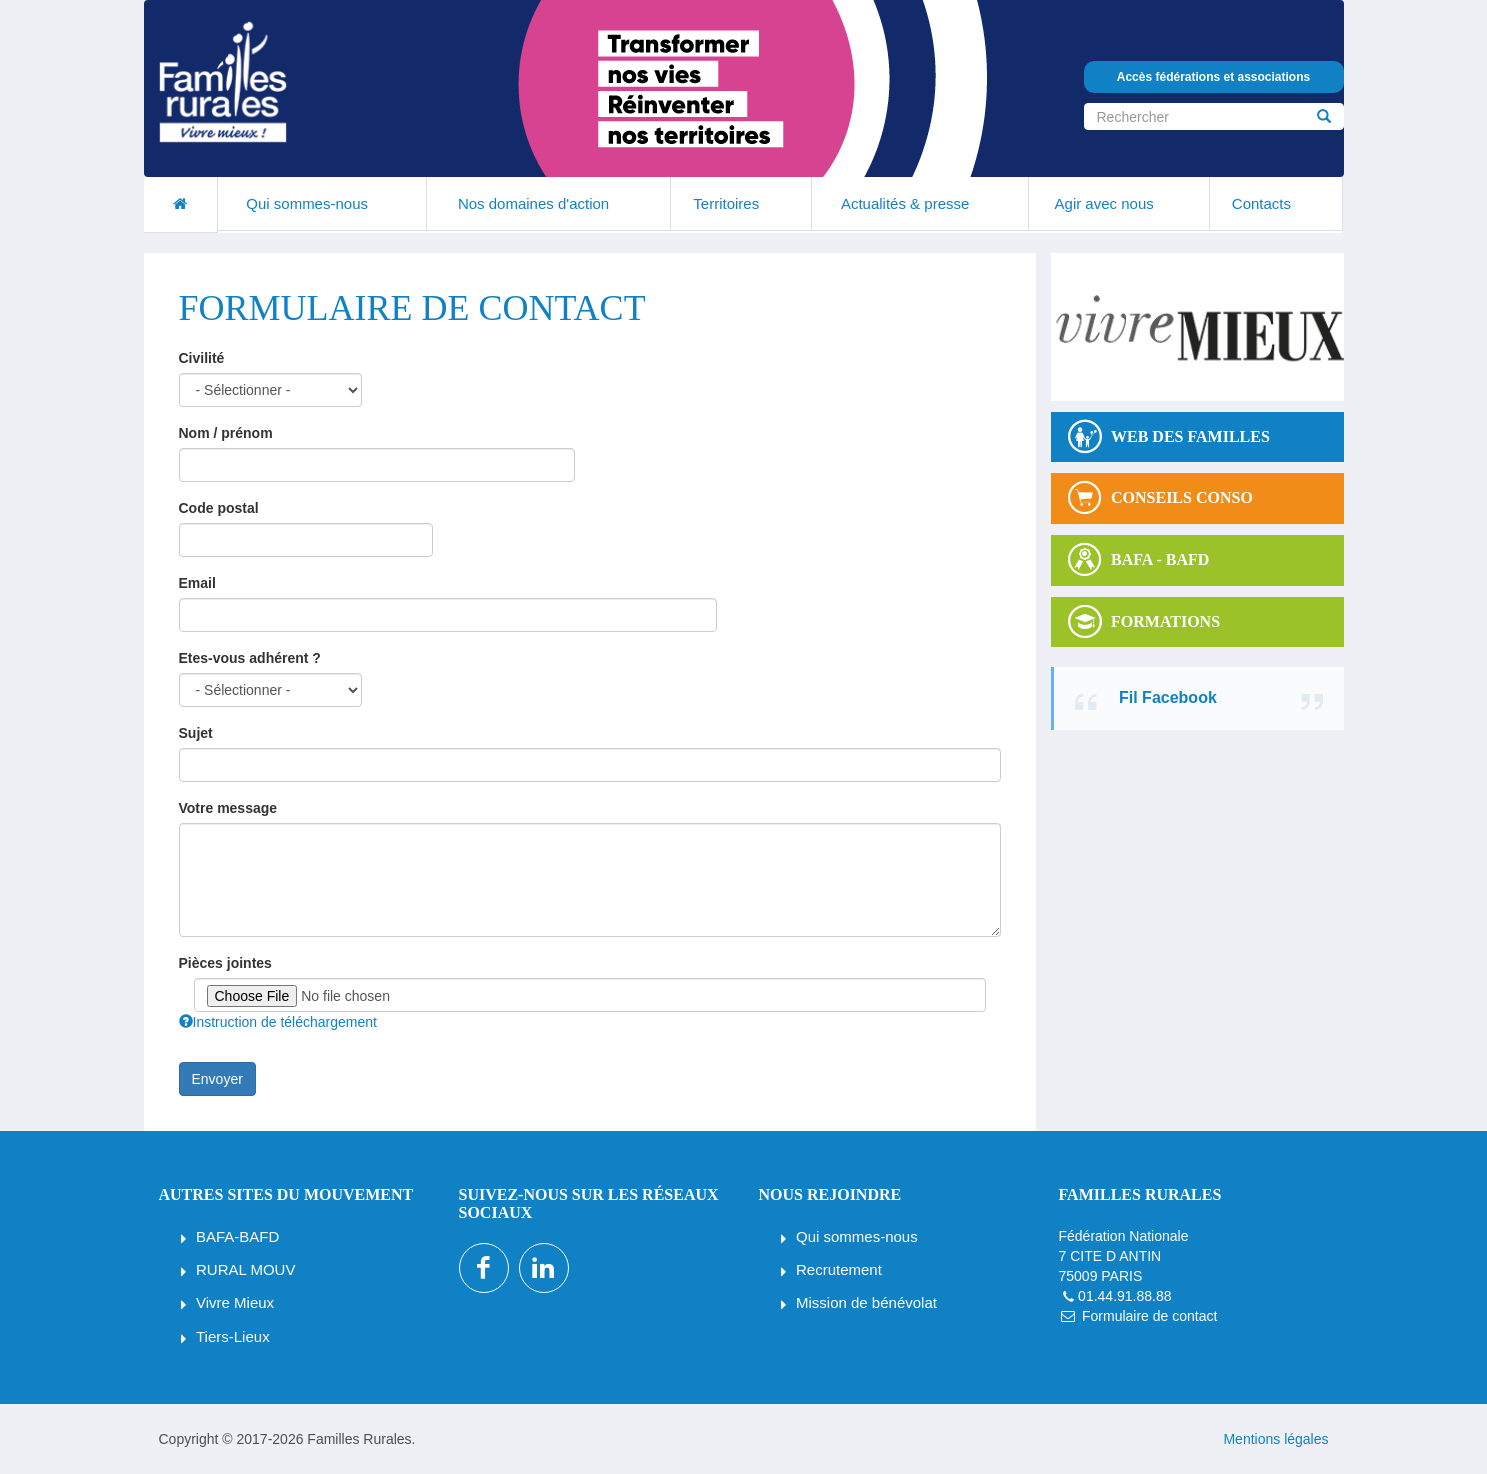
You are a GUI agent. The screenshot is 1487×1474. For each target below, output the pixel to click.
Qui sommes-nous (857, 1236)
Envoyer (217, 1079)
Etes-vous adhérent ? (250, 658)
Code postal (219, 508)
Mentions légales (1275, 1439)
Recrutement (839, 1269)
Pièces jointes (225, 963)
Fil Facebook (1168, 697)
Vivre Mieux (235, 1302)
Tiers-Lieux (233, 1336)
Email (197, 583)
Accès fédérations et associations (1213, 77)
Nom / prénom (226, 433)
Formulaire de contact (1149, 1316)
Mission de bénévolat (866, 1302)
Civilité (202, 358)
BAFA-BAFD (237, 1236)
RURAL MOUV (245, 1269)
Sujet (196, 733)
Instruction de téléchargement (278, 1022)
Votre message (228, 808)
